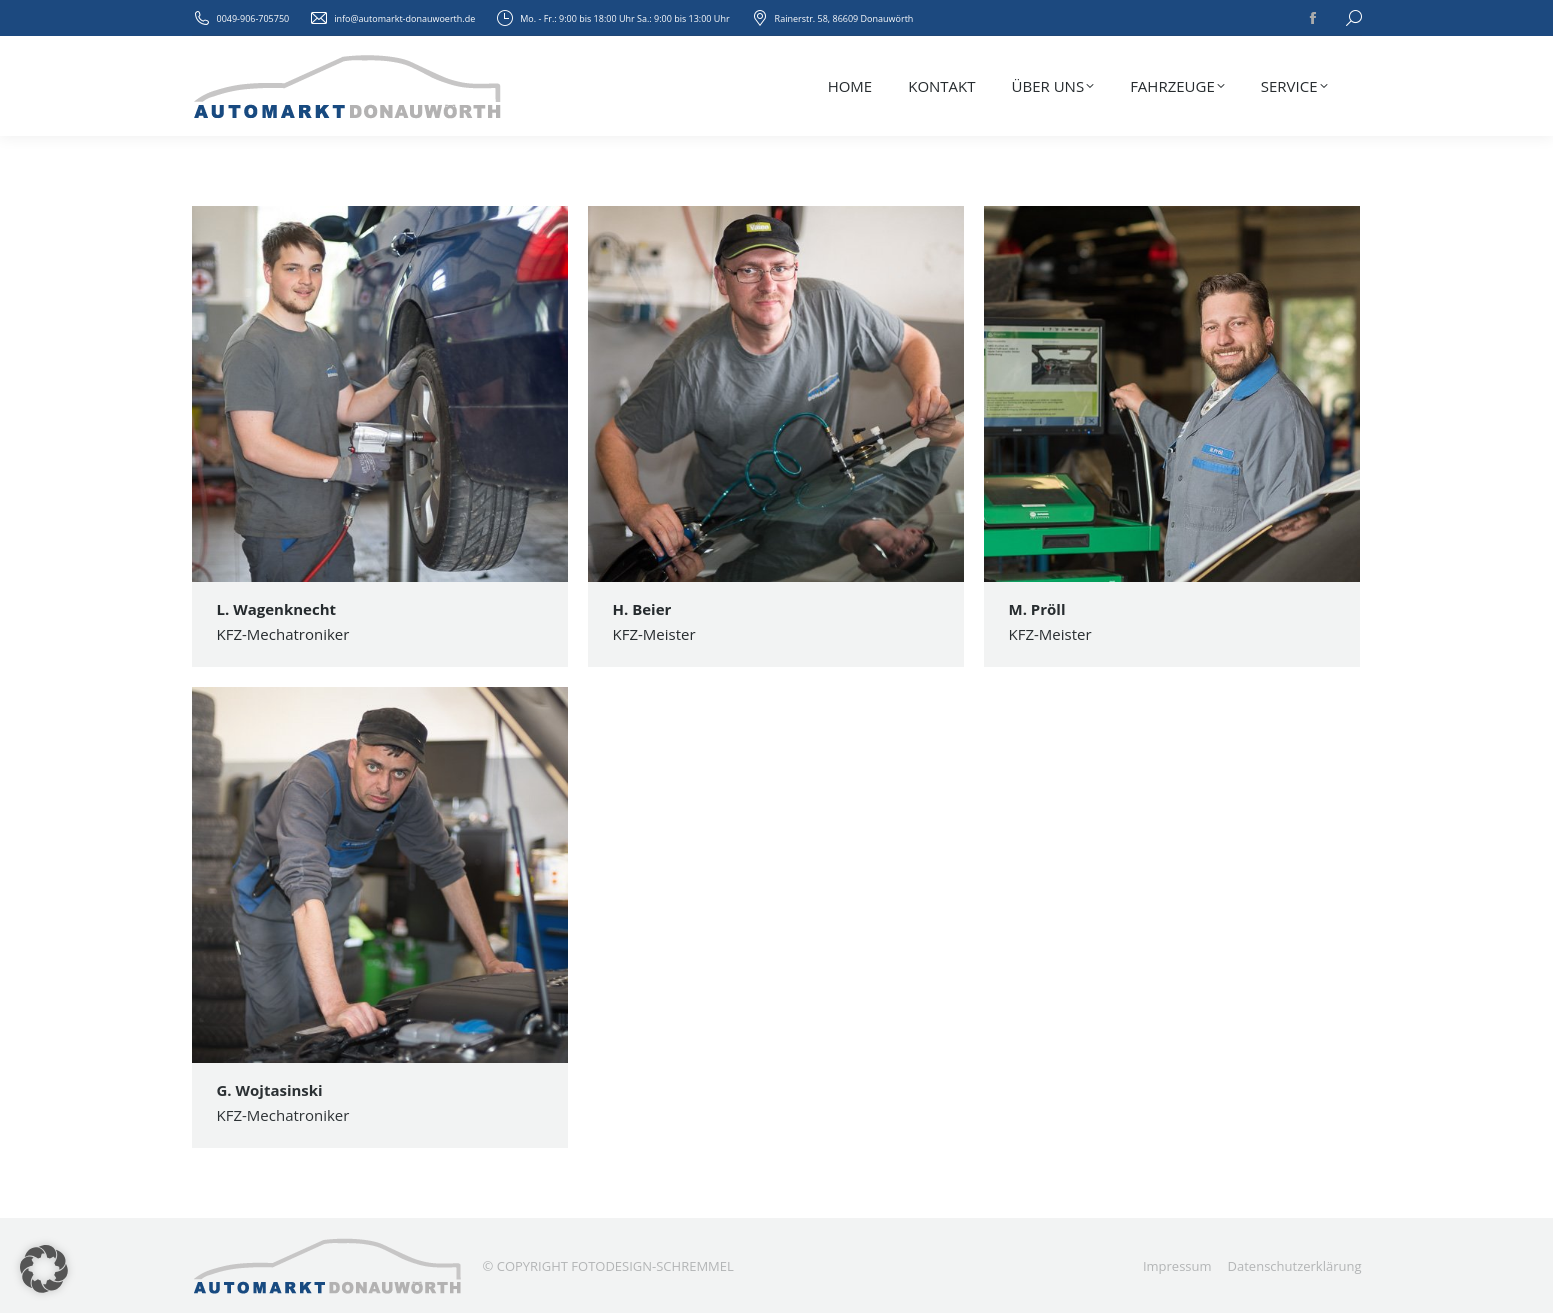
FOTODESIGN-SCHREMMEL (652, 1266)
